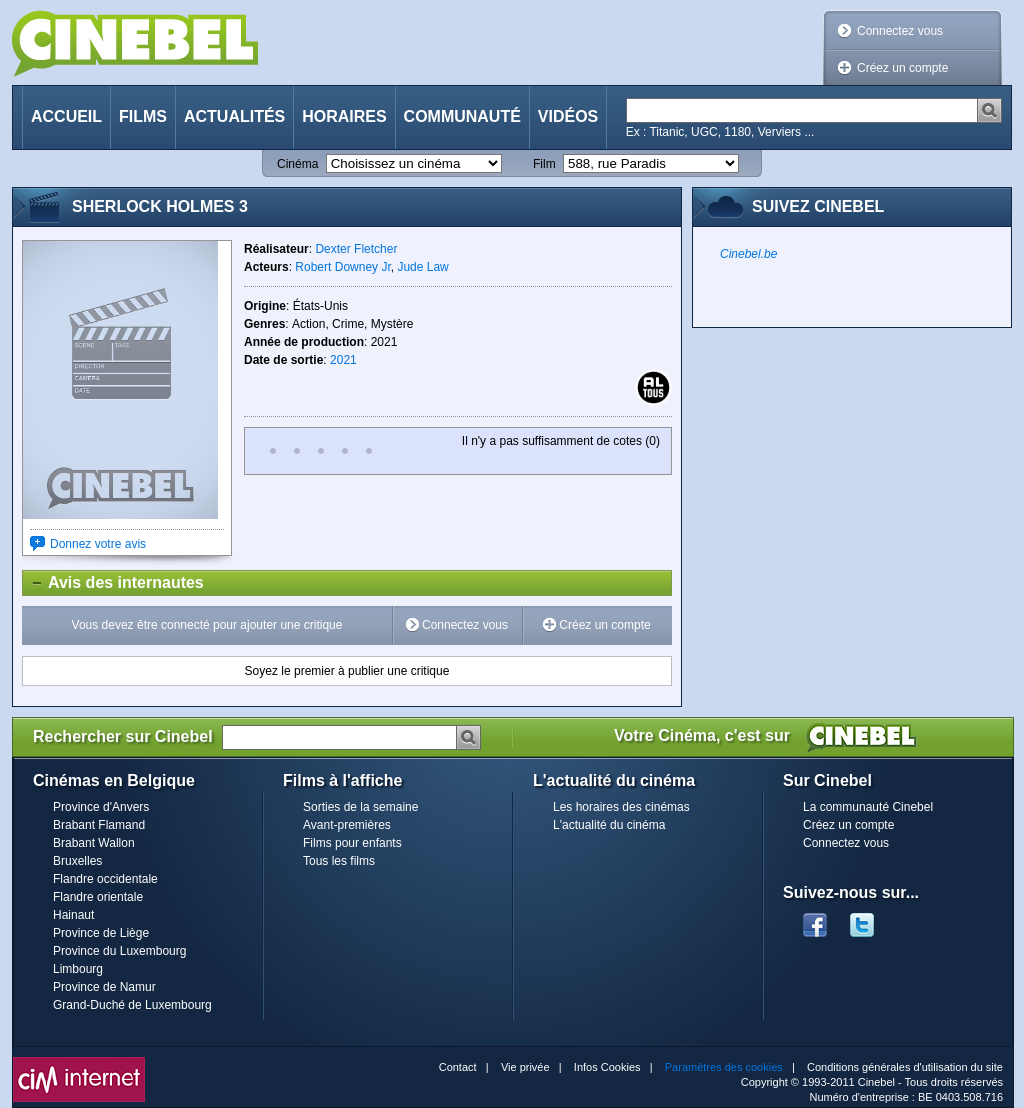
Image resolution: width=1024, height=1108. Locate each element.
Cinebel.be (748, 254)
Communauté (462, 116)
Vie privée (525, 1067)
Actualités (234, 116)
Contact (458, 1067)
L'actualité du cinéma (609, 825)
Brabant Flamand (99, 825)
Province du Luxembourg (119, 951)
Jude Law (422, 267)
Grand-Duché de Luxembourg (132, 1005)
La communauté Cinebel (868, 807)
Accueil (66, 116)
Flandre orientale (98, 897)
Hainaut (73, 915)
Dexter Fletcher (356, 249)
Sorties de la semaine (360, 807)
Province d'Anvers (101, 807)
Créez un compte (902, 68)
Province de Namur (104, 987)
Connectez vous (900, 31)
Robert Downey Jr (342, 267)
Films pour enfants (352, 843)
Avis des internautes (113, 583)
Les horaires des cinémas (621, 807)
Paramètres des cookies (724, 1067)
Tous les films (339, 861)
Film (544, 164)
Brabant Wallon (94, 843)
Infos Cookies (607, 1067)
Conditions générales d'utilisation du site (905, 1067)
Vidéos (568, 116)
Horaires (344, 116)
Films (143, 116)
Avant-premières (347, 825)
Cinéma (297, 164)
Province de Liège (101, 933)
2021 (343, 360)
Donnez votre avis (98, 544)
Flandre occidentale (105, 879)
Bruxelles (77, 861)
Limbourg (78, 969)
